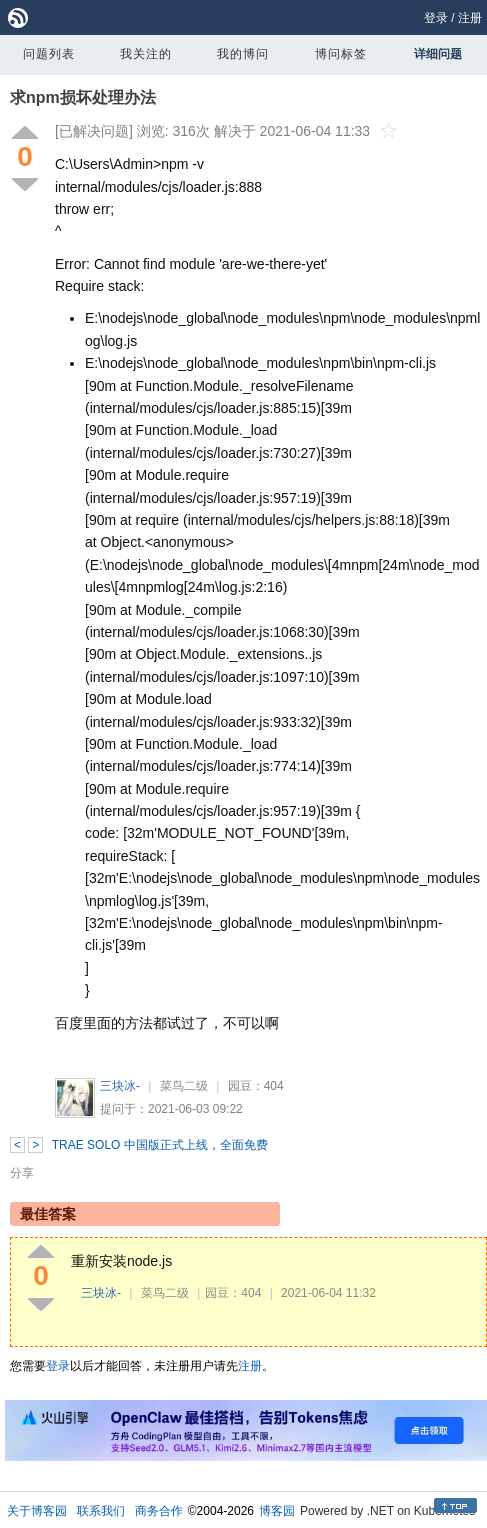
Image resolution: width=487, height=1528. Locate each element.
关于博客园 (37, 1511)
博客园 (277, 1511)
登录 (436, 18)
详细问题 (438, 54)
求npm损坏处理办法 (83, 97)
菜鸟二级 (184, 1086)
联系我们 (101, 1511)
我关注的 (146, 54)
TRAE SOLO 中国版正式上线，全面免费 (160, 1145)
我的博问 (243, 54)
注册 (470, 18)
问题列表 (49, 54)
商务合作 (159, 1511)
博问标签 (341, 54)
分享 (22, 1173)
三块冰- (120, 1086)
